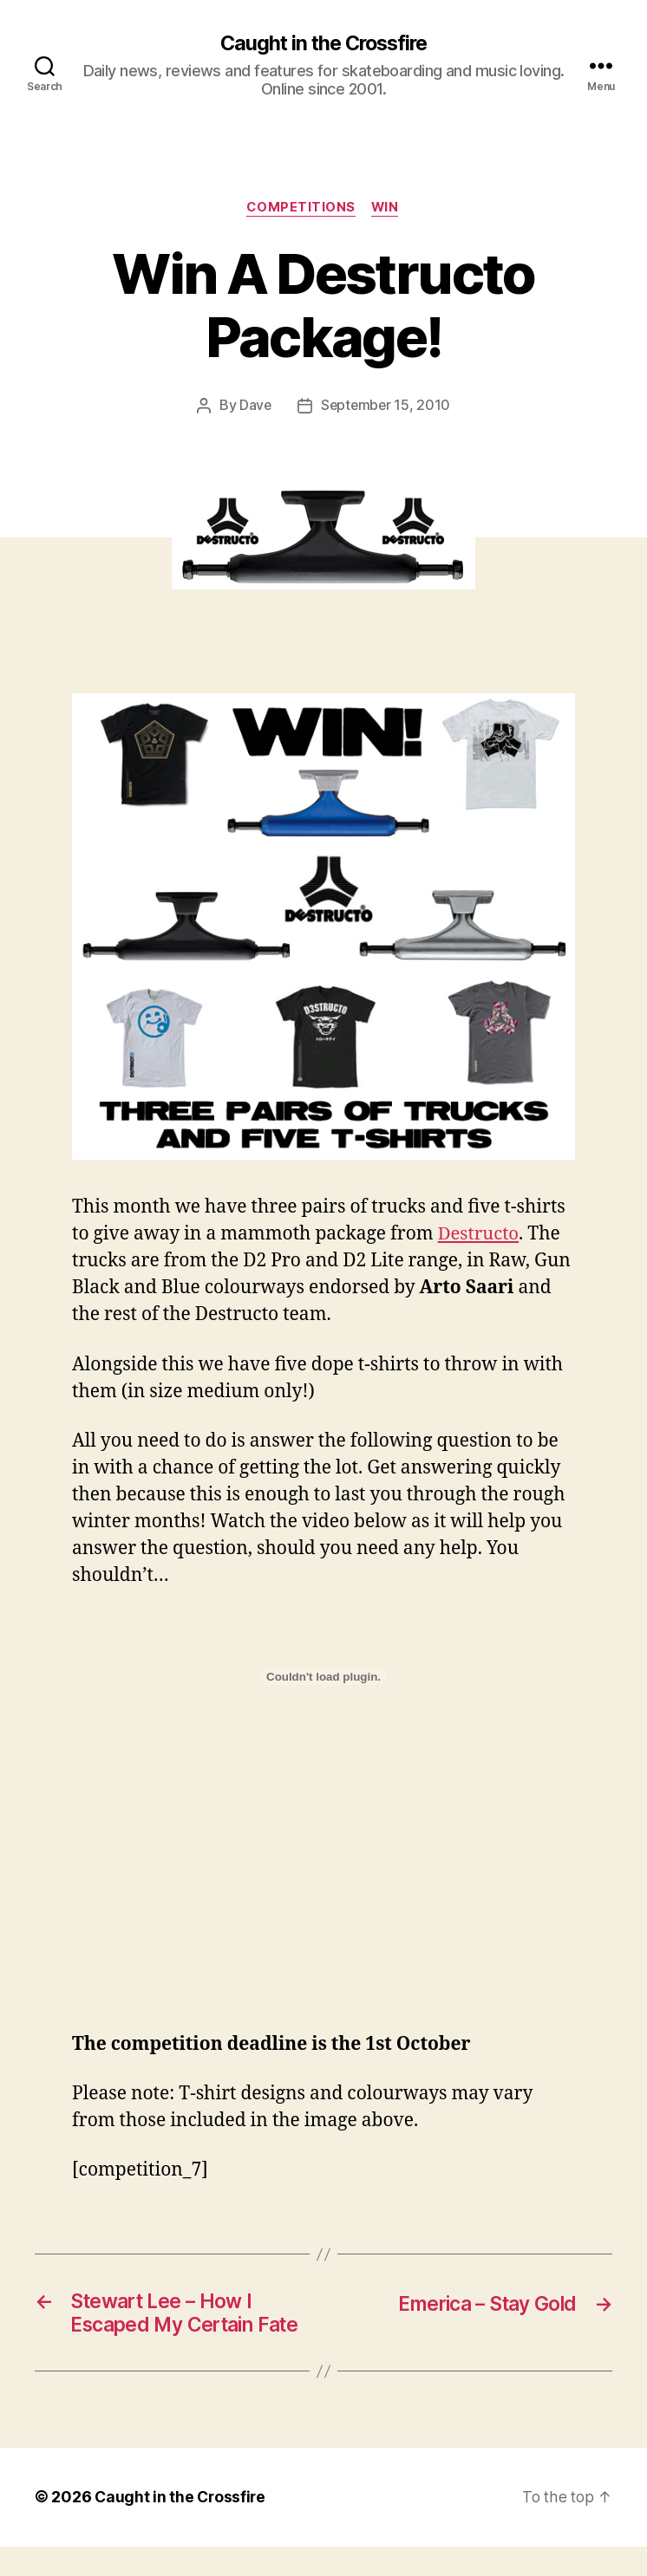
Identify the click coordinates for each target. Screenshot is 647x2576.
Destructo (479, 1235)
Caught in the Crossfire (323, 43)
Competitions (300, 209)
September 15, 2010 (386, 407)
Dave (254, 407)
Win (387, 209)
